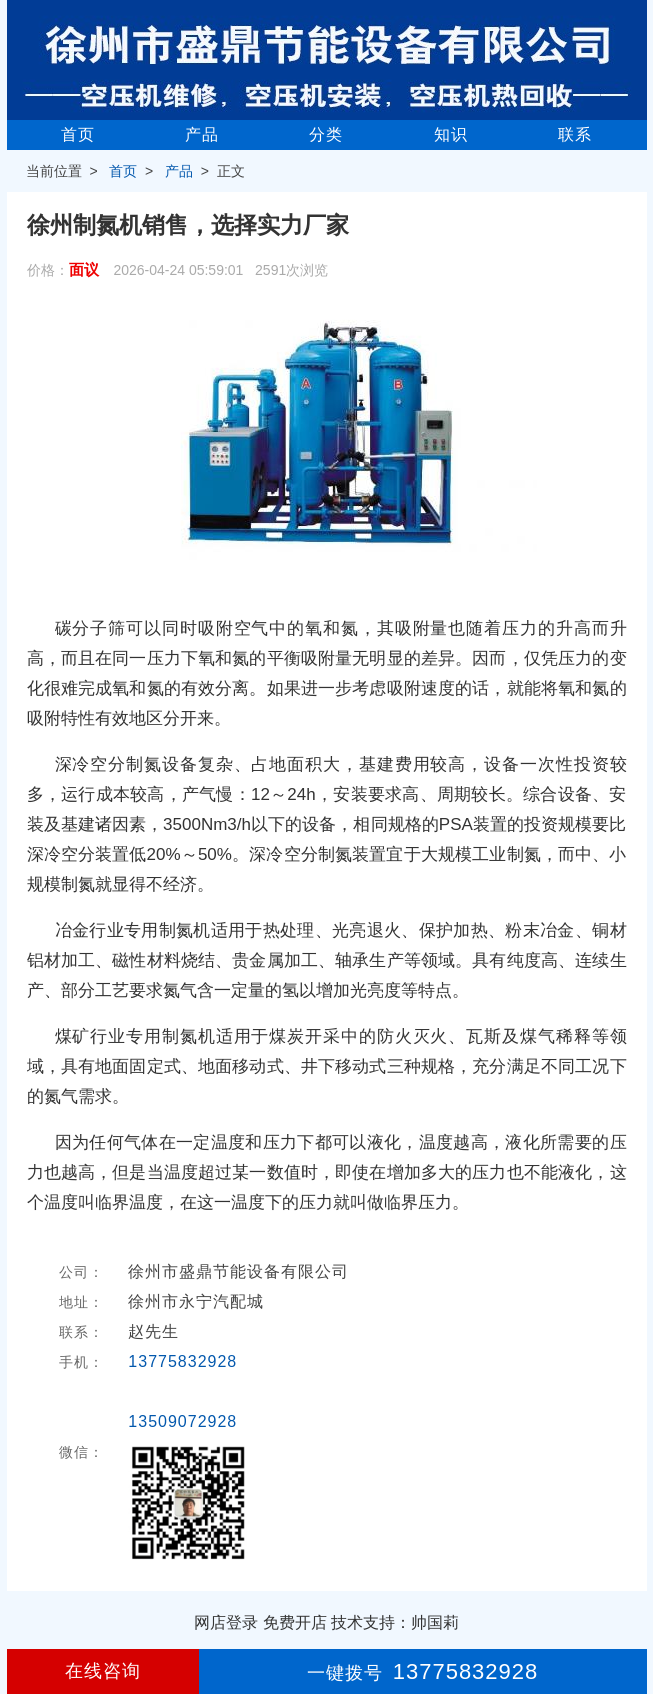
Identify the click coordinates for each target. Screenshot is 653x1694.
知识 (451, 134)
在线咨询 (103, 1671)
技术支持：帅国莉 (395, 1622)
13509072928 (182, 1421)
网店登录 (226, 1622)
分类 (326, 134)
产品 (202, 134)
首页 (78, 134)
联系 (575, 134)
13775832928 (182, 1361)
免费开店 (295, 1622)
